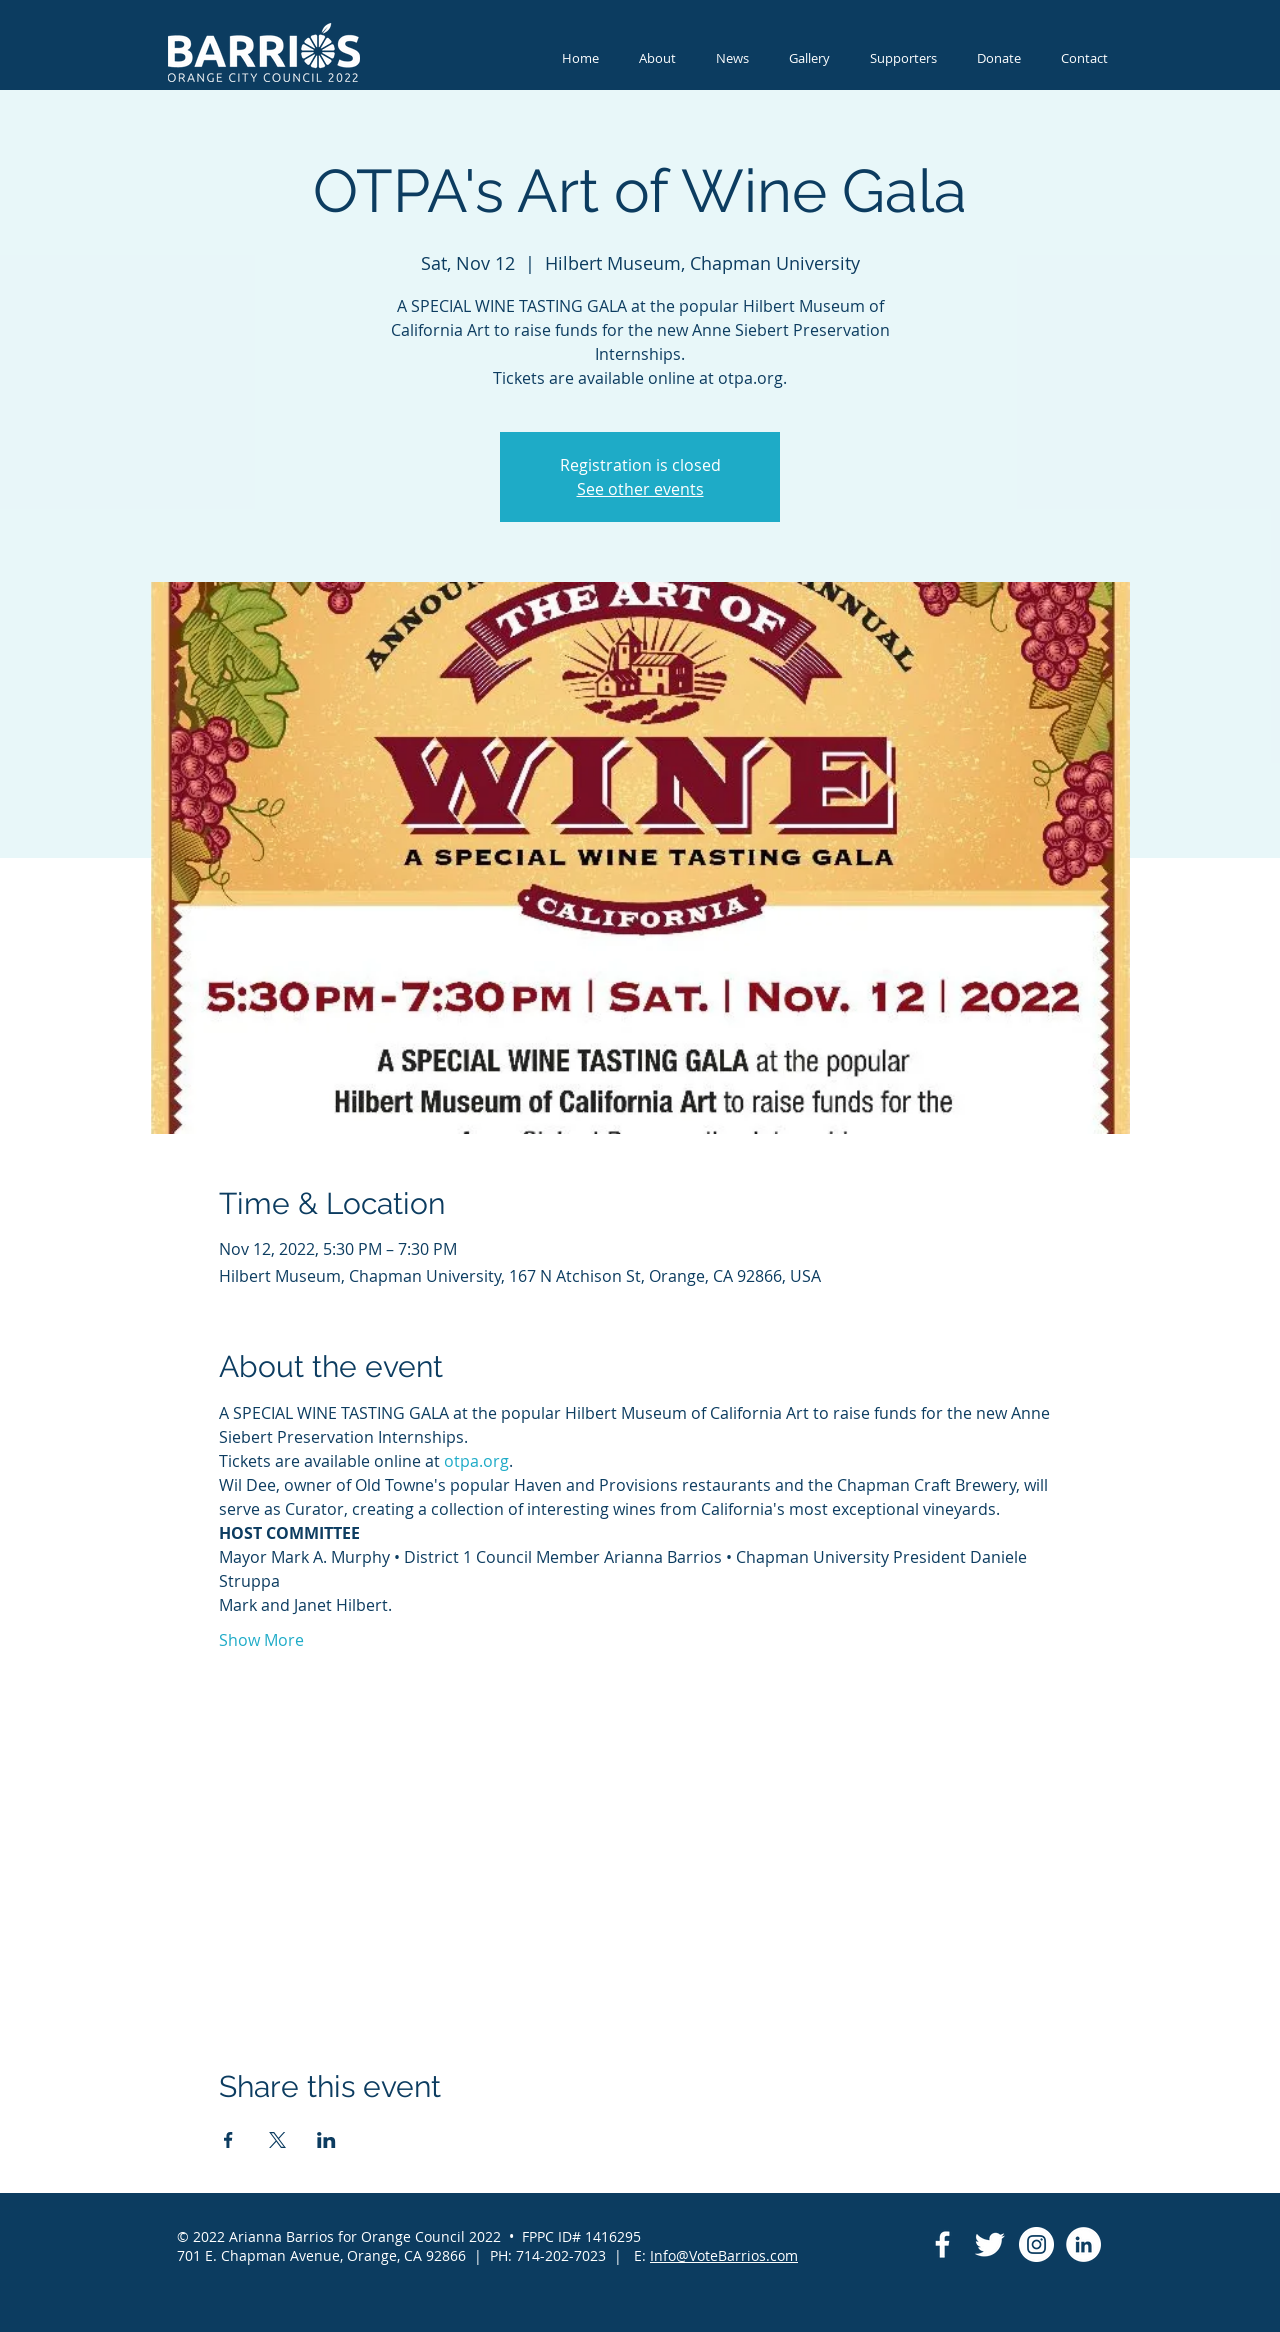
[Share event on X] (277, 2140)
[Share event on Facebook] (228, 2140)
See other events (640, 489)
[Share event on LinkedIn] (326, 2140)
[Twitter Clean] (989, 2244)
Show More (261, 1640)
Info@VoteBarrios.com (724, 2255)
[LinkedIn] (1083, 2244)
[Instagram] (1036, 2244)
